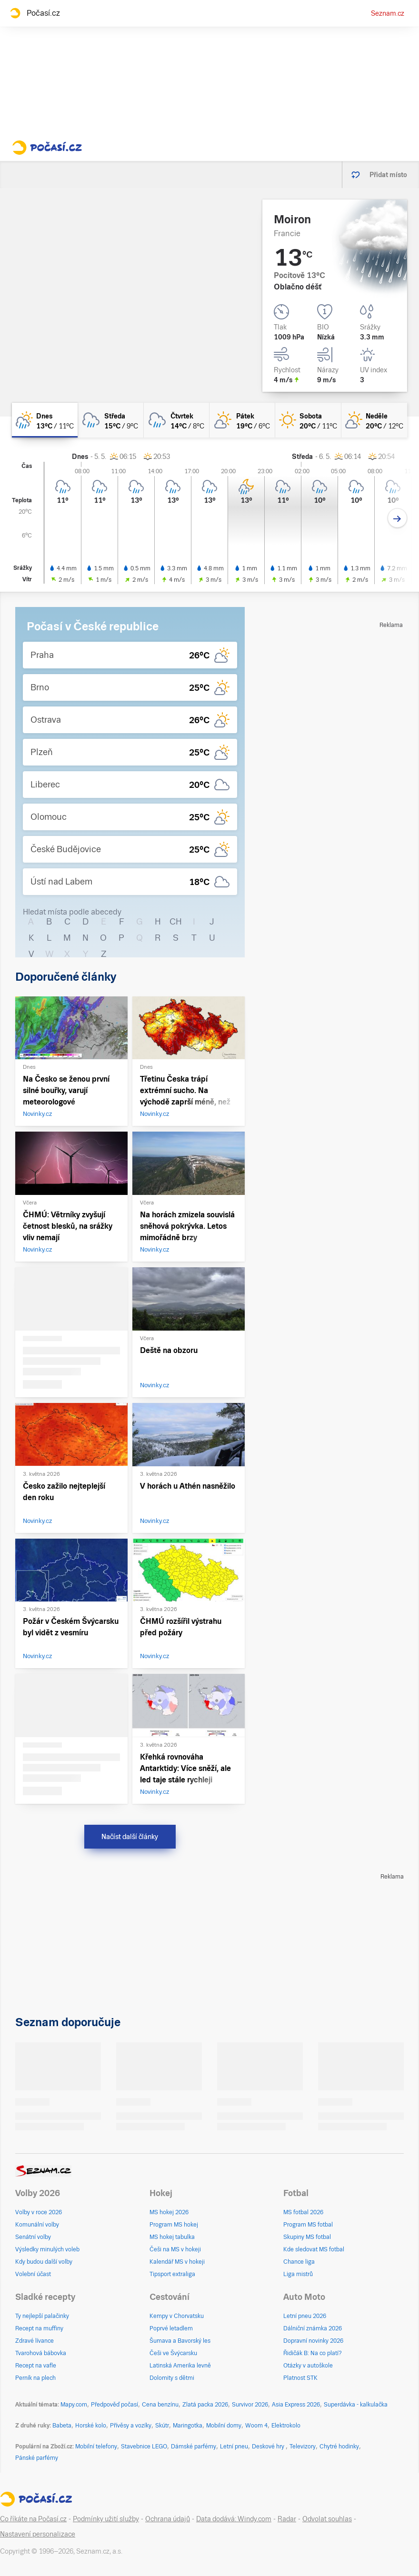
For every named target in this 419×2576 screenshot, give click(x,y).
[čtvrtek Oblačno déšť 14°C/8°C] (177, 420)
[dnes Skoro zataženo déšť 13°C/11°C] (45, 420)
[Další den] (397, 518)
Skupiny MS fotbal (307, 2237)
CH (176, 921)
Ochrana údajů (167, 2519)
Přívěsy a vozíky (130, 2425)
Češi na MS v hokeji (175, 2249)
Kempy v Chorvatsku (177, 2316)
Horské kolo (90, 2425)
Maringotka (187, 2425)
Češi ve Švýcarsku (173, 2353)
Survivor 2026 (250, 2404)
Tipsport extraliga (172, 2274)
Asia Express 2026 (296, 2404)
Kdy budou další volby (43, 2261)
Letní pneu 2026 (304, 2316)
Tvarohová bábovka (40, 2353)
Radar (287, 2519)
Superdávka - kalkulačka (356, 2404)
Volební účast (33, 2274)
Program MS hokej (174, 2224)
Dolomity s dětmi (172, 2378)
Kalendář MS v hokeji (177, 2261)
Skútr (162, 2425)
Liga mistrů (298, 2274)
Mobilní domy (223, 2425)
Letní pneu (234, 2446)
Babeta (61, 2425)
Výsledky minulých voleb (47, 2249)
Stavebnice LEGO (144, 2446)
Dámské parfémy (193, 2446)
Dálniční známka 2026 (312, 2328)
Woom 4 (256, 2425)
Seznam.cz (387, 13)
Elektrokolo (285, 2425)
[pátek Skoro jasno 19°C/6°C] (242, 420)
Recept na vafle (35, 2365)
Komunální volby (37, 2224)
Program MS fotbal (308, 2224)
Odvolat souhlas (327, 2519)
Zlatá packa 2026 (205, 2404)
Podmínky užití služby (106, 2519)
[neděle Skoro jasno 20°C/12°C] (374, 420)
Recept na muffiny (39, 2328)
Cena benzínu (160, 2404)
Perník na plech (35, 2378)
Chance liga (299, 2261)
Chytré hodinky (339, 2446)
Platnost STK (300, 2378)
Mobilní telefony (96, 2446)
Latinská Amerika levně (180, 2365)
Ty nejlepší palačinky (42, 2316)
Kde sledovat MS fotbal (313, 2249)
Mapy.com (73, 2404)
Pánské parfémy (36, 2458)
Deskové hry (269, 2446)
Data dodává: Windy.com (233, 2519)
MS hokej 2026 (169, 2212)
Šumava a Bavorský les (180, 2340)
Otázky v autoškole (308, 2365)
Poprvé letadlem (171, 2328)
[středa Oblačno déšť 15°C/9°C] (110, 420)
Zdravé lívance (34, 2340)
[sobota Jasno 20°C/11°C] (308, 420)
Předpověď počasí (114, 2404)
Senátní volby (33, 2237)
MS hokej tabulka (172, 2237)
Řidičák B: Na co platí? (312, 2353)
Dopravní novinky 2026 (313, 2340)
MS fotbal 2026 (303, 2212)
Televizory (302, 2446)
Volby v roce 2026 (38, 2212)
